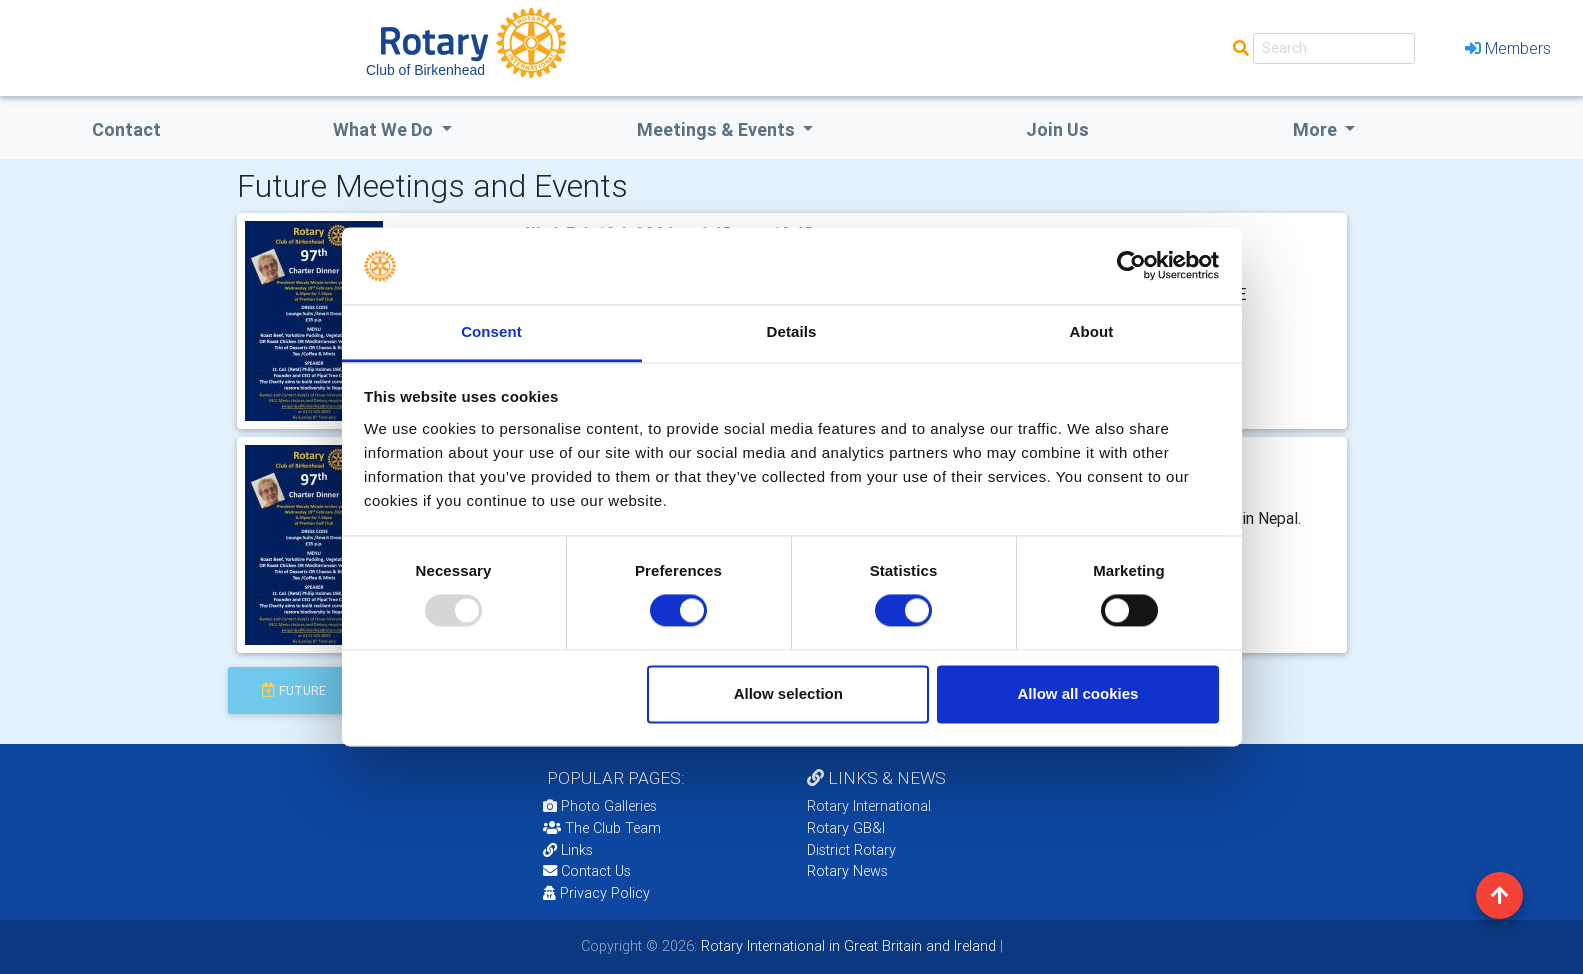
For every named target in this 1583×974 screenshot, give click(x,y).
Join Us (1057, 129)
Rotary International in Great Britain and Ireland (846, 946)
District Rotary (851, 850)
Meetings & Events (718, 129)
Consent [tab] (491, 331)
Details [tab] (792, 331)
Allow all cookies (1077, 693)
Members (1508, 48)
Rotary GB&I (846, 828)
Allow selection (788, 693)
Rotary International (869, 806)
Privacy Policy (596, 893)
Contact (126, 129)
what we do (385, 129)
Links (568, 850)
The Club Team (602, 828)
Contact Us (587, 871)
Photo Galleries (600, 806)
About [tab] (1092, 331)
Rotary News (847, 871)
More (1317, 129)
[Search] (1334, 48)
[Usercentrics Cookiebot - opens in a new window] (1131, 266)
